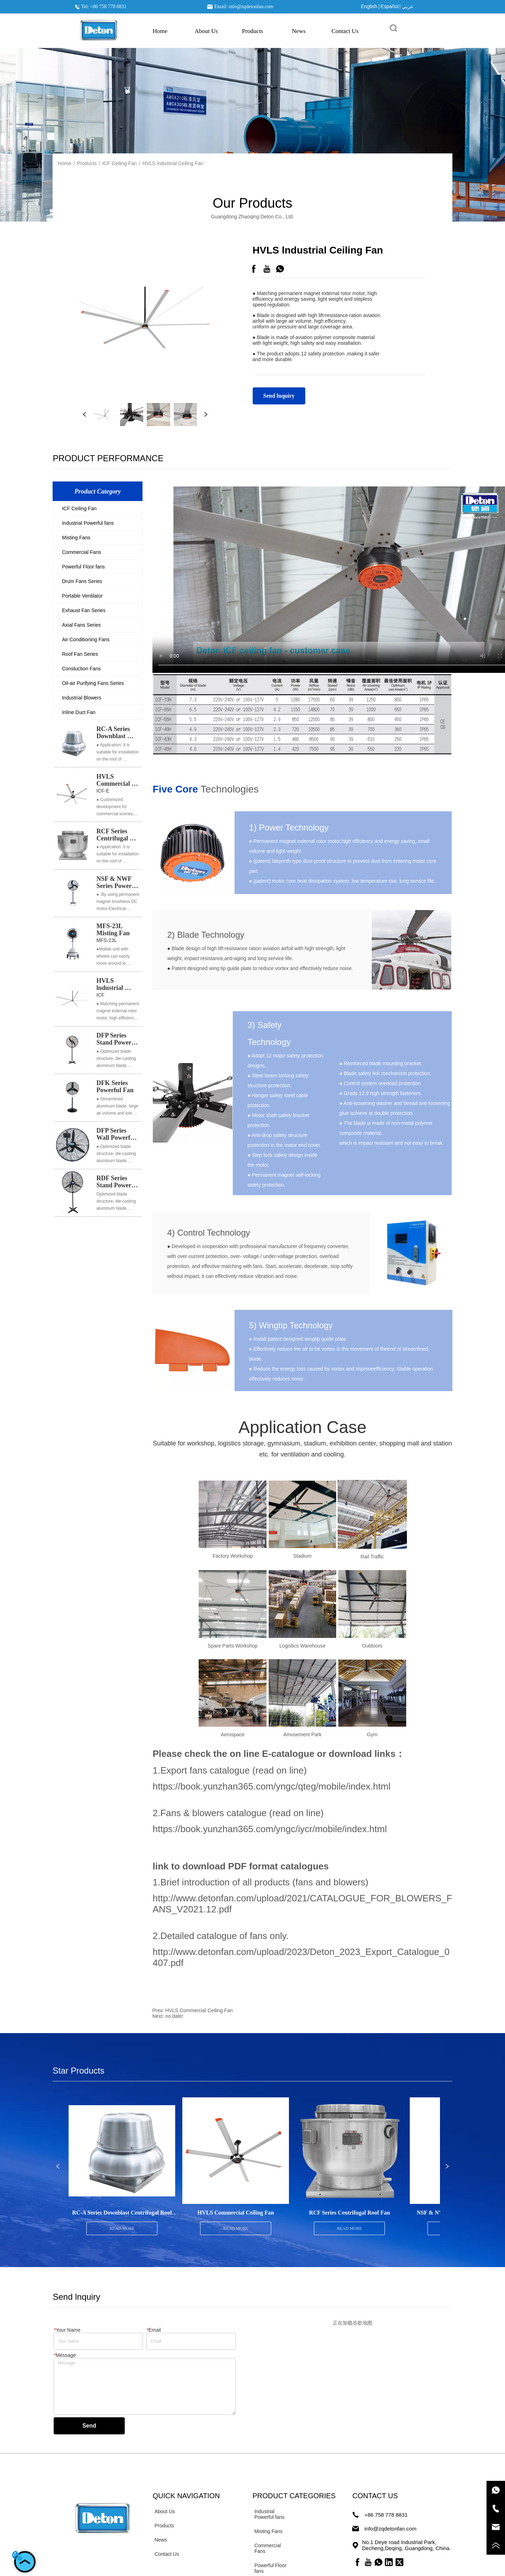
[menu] (252, 31)
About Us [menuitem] (206, 31)
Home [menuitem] (159, 31)
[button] (252, 31)
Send (89, 2426)
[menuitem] (252, 31)
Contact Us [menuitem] (345, 31)
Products (87, 163)
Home (64, 163)
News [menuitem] (299, 31)
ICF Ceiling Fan (119, 163)
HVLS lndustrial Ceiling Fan (173, 163)
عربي (407, 6)
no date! (174, 2016)
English (369, 6)
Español (390, 6)
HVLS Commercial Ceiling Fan (199, 2010)
